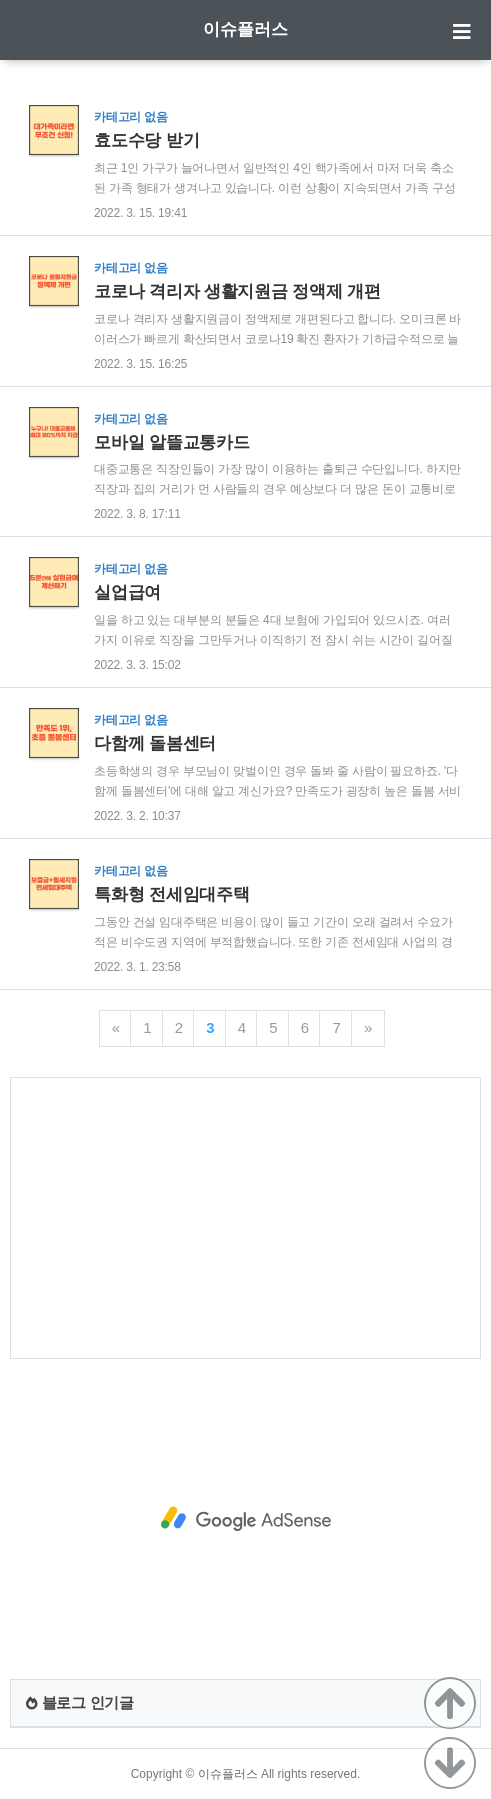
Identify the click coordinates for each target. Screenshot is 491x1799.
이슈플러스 (245, 29)
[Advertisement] (245, 1218)
